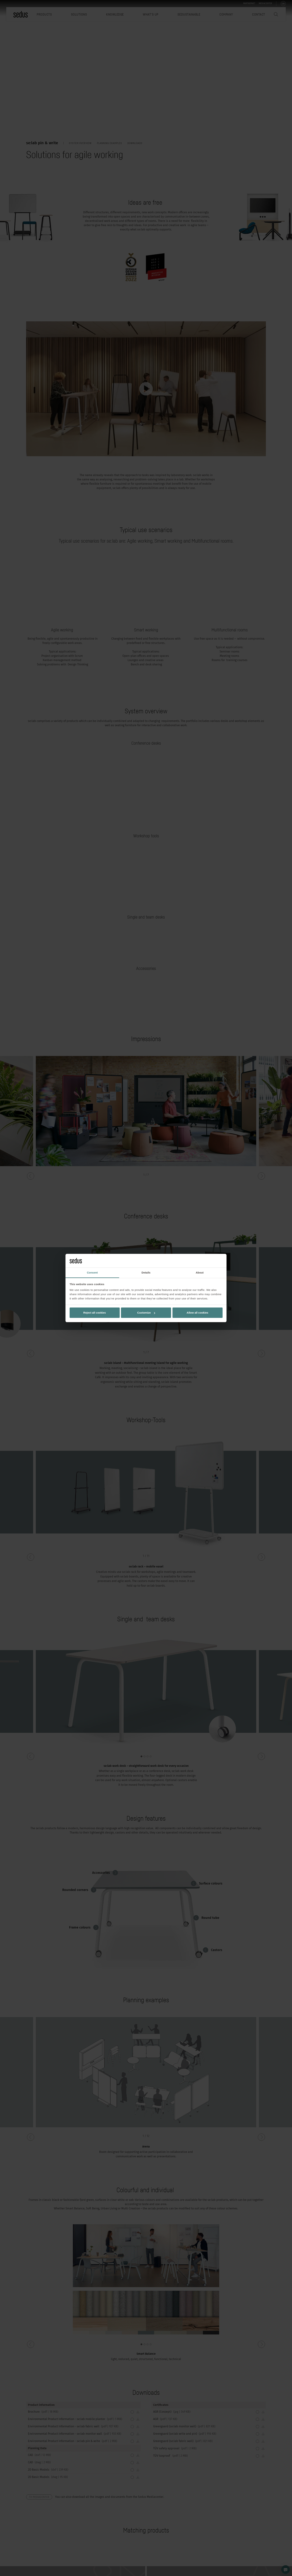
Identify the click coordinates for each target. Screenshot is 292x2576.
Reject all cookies (94, 1312)
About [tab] (200, 1272)
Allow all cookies (197, 1312)
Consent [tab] (92, 1272)
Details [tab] (146, 1272)
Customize (146, 1312)
